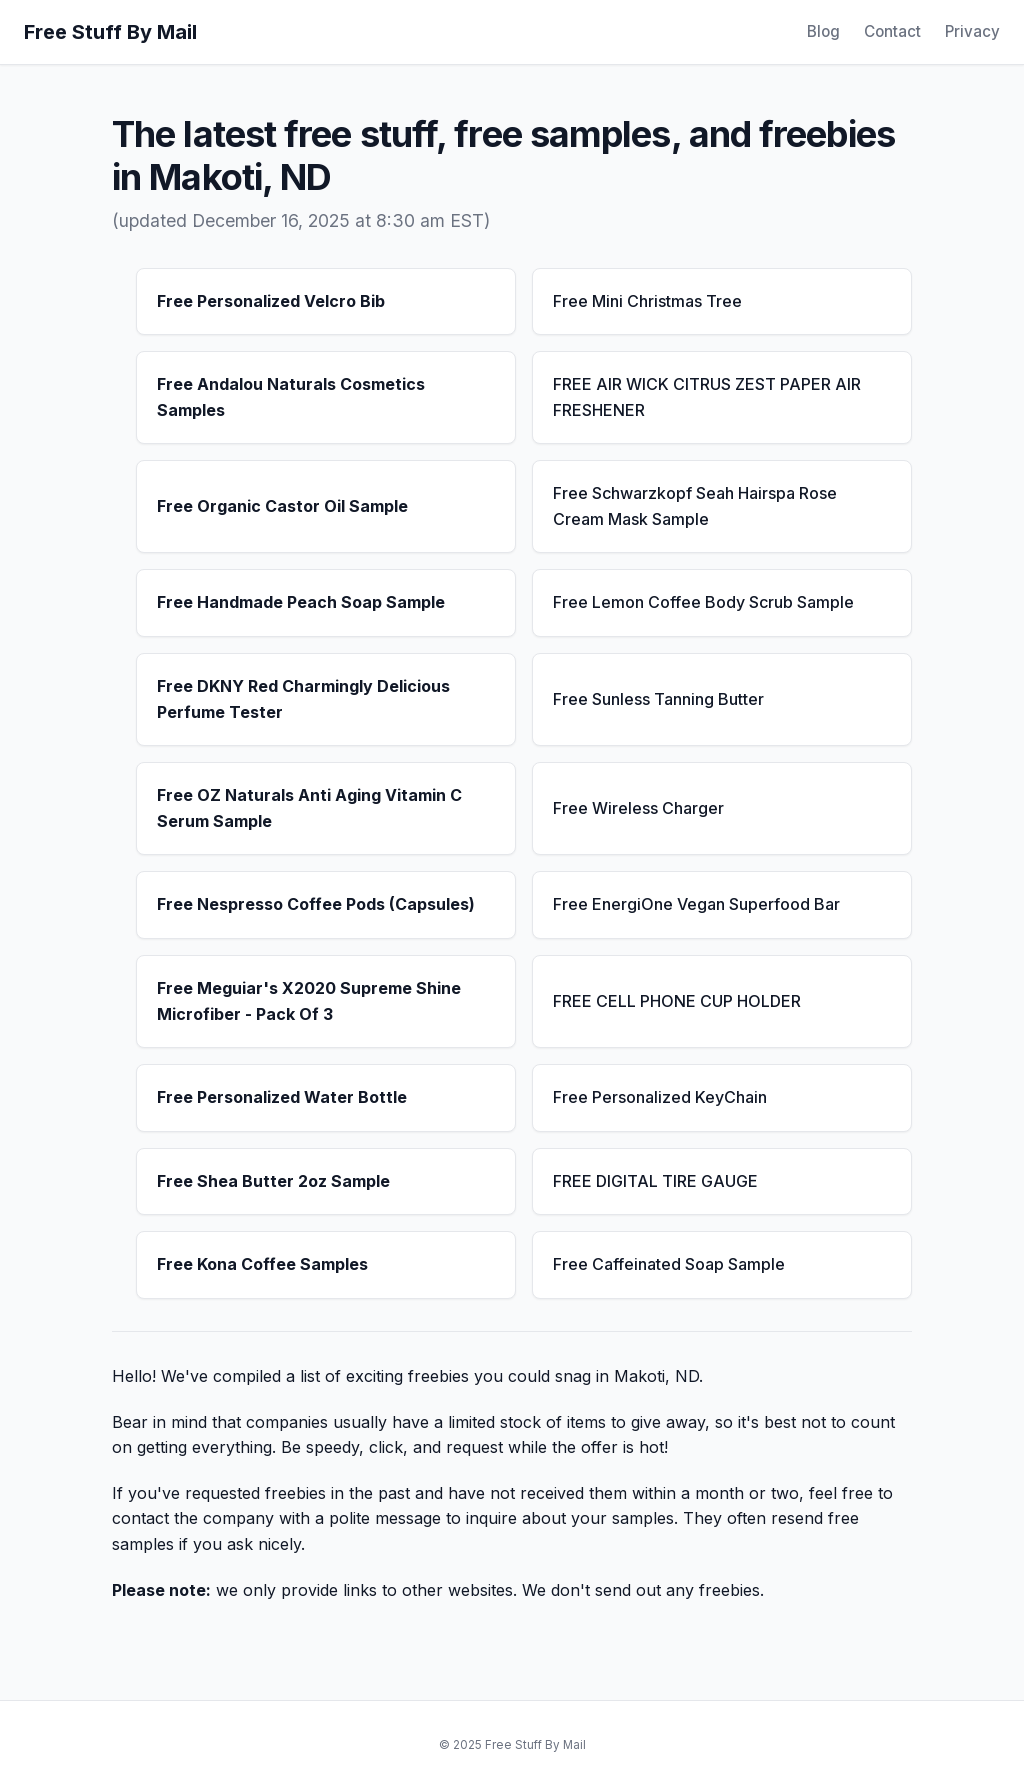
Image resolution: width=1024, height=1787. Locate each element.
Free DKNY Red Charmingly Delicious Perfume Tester (303, 699)
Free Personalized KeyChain (660, 1097)
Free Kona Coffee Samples (262, 1264)
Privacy (972, 31)
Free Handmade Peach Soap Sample (301, 602)
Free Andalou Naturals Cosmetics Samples (291, 397)
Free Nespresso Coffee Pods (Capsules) (316, 904)
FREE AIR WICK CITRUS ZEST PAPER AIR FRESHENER (707, 397)
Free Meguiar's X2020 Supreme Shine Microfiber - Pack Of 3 (309, 1001)
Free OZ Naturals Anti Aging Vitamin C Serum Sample (309, 808)
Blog (823, 31)
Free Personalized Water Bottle (282, 1097)
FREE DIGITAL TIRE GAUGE (655, 1181)
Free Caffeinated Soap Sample (669, 1264)
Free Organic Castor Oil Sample (282, 506)
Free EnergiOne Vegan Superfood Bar (696, 904)
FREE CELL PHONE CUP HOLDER (677, 1001)
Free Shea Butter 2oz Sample (273, 1181)
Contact (892, 31)
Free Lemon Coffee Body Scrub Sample (703, 602)
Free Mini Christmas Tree (647, 301)
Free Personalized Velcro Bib (271, 301)
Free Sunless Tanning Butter (658, 699)
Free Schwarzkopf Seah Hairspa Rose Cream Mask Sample (695, 506)
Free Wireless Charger (638, 808)
